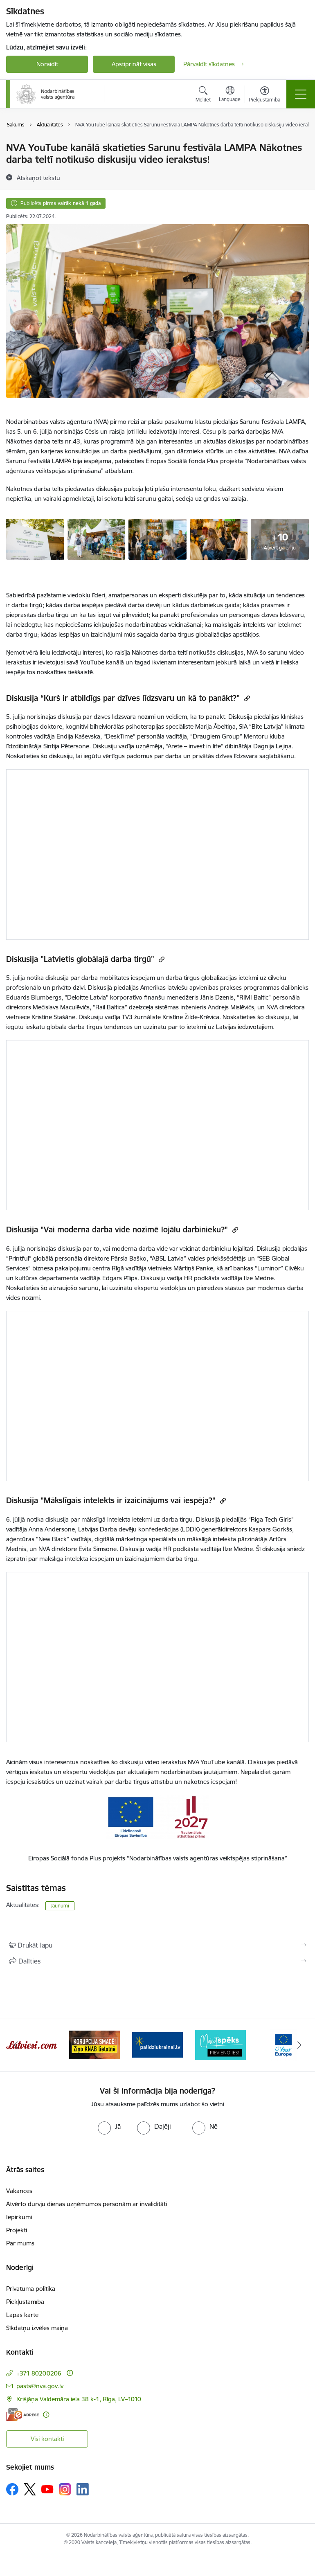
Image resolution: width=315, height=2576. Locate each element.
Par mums (20, 2243)
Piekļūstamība (25, 2302)
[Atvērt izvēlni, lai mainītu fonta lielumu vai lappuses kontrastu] (264, 95)
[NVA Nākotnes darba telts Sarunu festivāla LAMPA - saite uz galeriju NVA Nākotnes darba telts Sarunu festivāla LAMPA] (97, 538)
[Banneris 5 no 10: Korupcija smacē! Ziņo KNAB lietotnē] (157, 2044)
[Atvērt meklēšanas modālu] (203, 95)
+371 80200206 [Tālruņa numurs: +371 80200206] (38, 2373)
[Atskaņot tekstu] (38, 177)
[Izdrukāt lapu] (157, 1945)
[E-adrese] (22, 2414)
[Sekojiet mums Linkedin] (82, 2489)
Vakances (19, 2191)
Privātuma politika (30, 2288)
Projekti (16, 2230)
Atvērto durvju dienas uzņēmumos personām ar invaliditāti (86, 2204)
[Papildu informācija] (70, 2373)
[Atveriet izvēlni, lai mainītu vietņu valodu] (230, 95)
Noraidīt (47, 64)
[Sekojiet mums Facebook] (12, 2489)
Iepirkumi (19, 2217)
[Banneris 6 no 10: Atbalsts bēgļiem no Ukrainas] (220, 2044)
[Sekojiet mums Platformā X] (30, 2489)
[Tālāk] (299, 2045)
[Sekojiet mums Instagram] (65, 2489)
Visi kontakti (47, 2439)
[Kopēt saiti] (246, 698)
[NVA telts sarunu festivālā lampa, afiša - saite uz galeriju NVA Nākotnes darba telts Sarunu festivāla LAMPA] (35, 538)
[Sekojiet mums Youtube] (47, 2489)
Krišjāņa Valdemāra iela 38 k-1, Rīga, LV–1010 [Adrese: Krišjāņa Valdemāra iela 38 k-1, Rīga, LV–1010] (78, 2399)
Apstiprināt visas (134, 64)
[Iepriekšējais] (16, 2045)
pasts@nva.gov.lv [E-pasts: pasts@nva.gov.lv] (39, 2386)
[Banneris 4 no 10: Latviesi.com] (94, 2044)
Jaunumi (60, 1906)
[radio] (109, 2126)
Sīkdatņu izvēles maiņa (37, 2328)
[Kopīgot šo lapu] (157, 1961)
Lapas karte (22, 2315)
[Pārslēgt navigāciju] (300, 94)
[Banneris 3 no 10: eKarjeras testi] (31, 2044)
